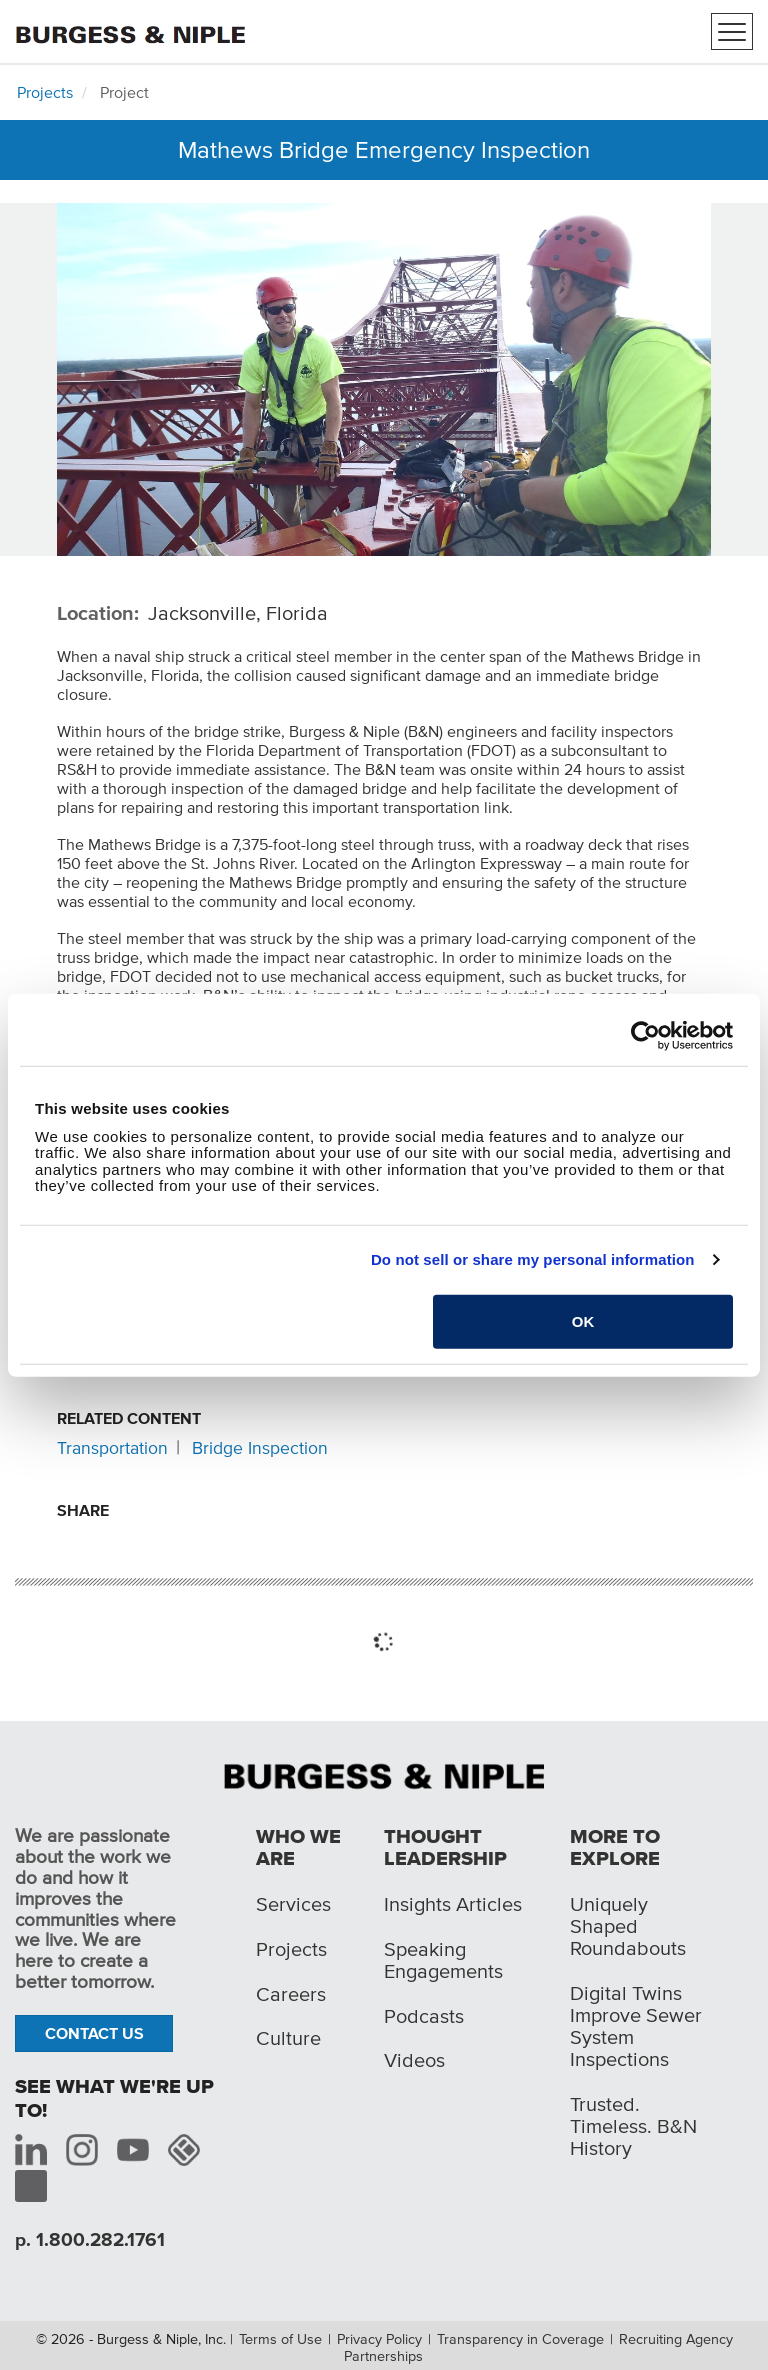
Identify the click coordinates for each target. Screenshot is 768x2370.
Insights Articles (453, 1904)
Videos (414, 2060)
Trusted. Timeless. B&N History (633, 2126)
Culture (288, 2038)
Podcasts (424, 2016)
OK (583, 1320)
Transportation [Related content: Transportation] (112, 1448)
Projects (45, 92)
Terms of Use (280, 2339)
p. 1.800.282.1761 (90, 2239)
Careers (291, 1994)
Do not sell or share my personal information (533, 1259)
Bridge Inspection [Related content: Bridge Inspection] (260, 1448)
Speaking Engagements (443, 1960)
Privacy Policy (379, 2339)
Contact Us (94, 2033)
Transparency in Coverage (520, 2339)
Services (293, 1904)
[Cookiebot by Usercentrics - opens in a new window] (645, 1036)
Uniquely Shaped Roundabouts (628, 1926)
